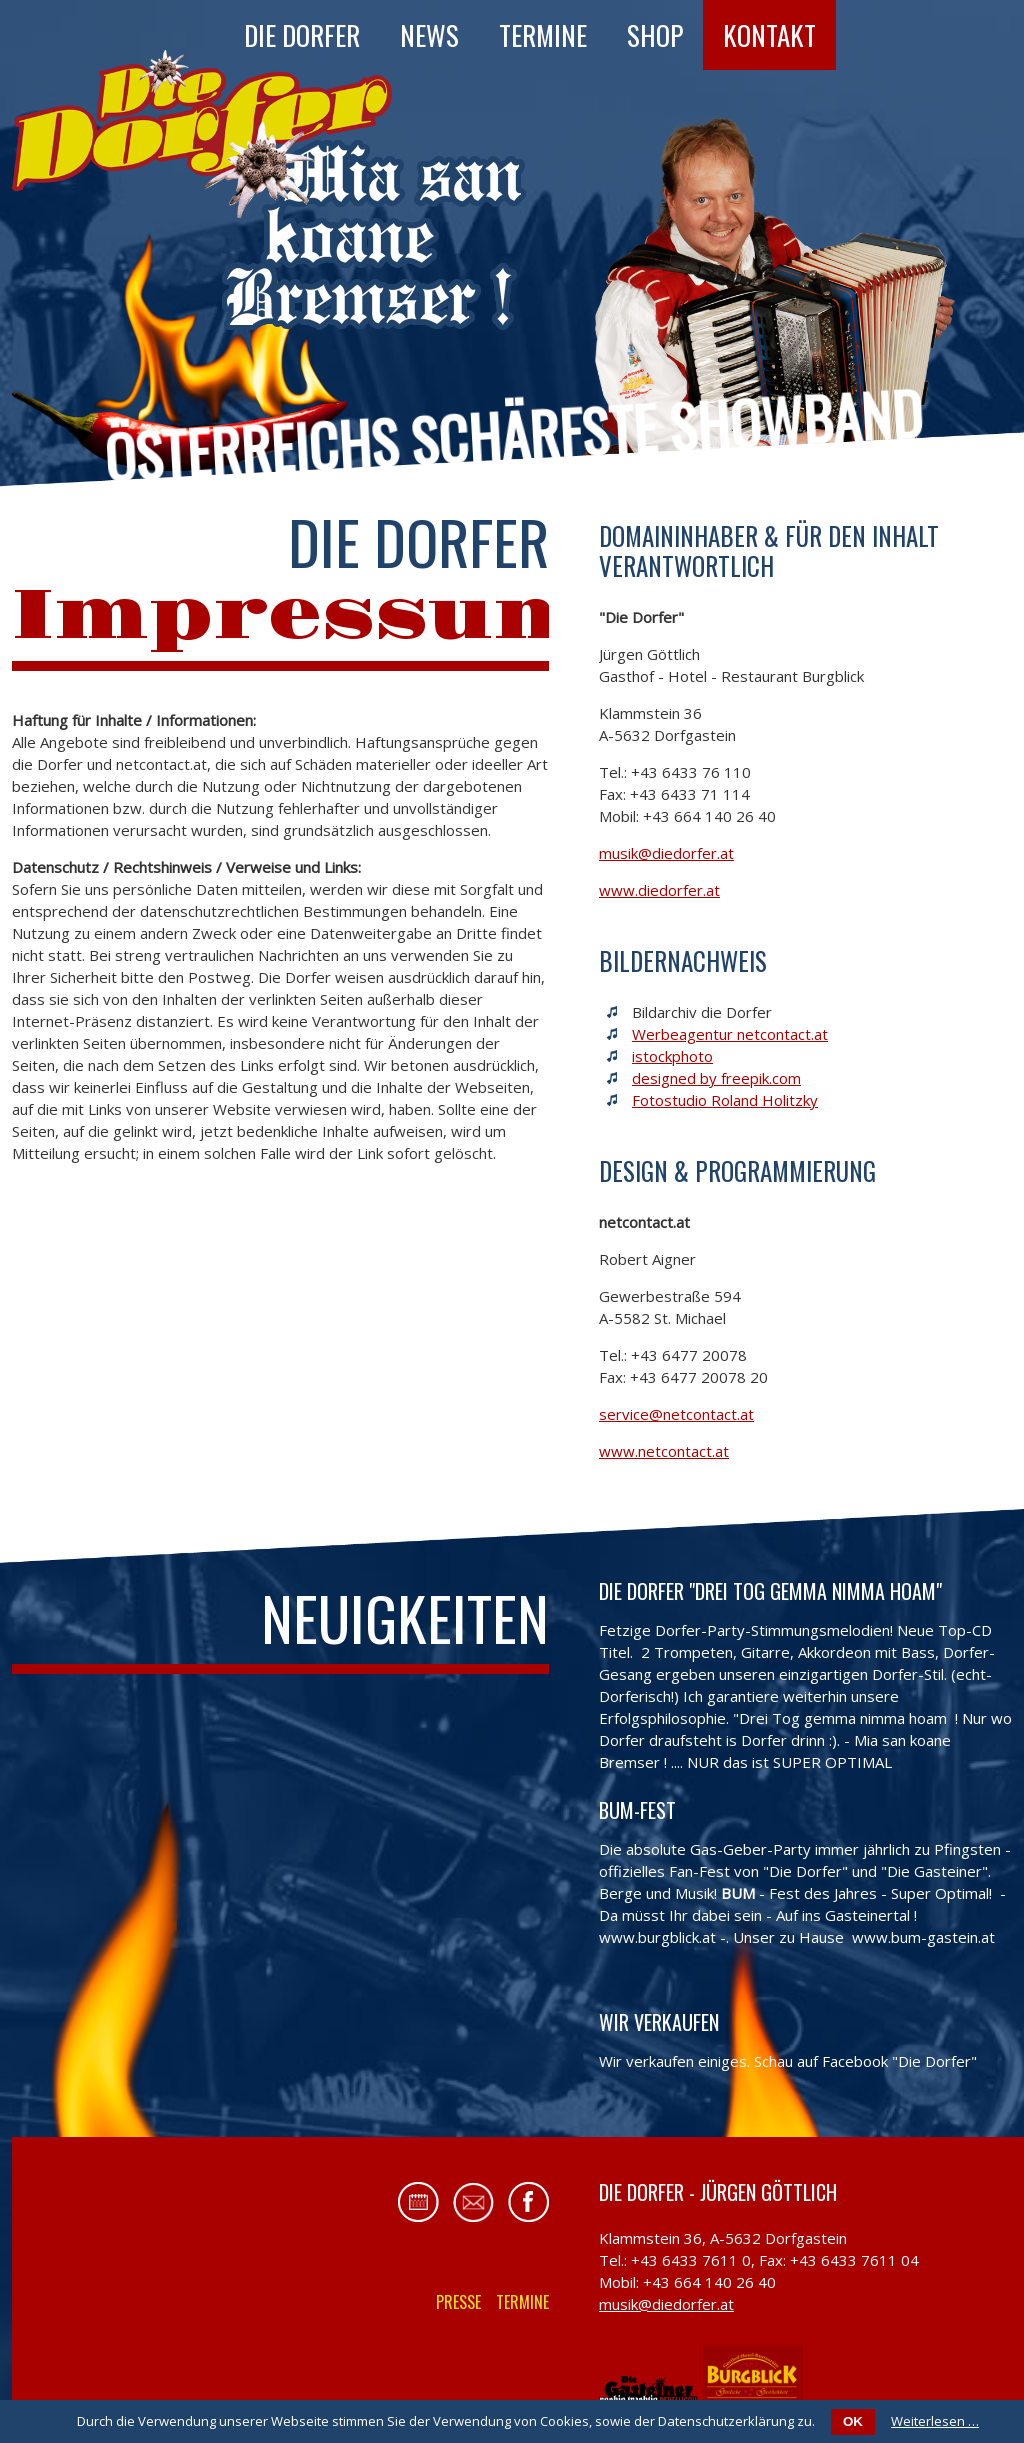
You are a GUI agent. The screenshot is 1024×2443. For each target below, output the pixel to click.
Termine (543, 35)
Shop (655, 35)
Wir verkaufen (659, 2022)
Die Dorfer (302, 35)
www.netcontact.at (664, 1451)
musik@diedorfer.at (666, 853)
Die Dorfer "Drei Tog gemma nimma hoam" (770, 1591)
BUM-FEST (637, 1810)
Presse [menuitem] (458, 2302)
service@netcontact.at (676, 1414)
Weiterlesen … (935, 2421)
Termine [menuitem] (522, 2302)
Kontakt (769, 35)
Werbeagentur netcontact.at (730, 1034)
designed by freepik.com (716, 1078)
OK (853, 2421)
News (429, 35)
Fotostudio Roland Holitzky (725, 1100)
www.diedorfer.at (659, 890)
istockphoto (672, 1056)
